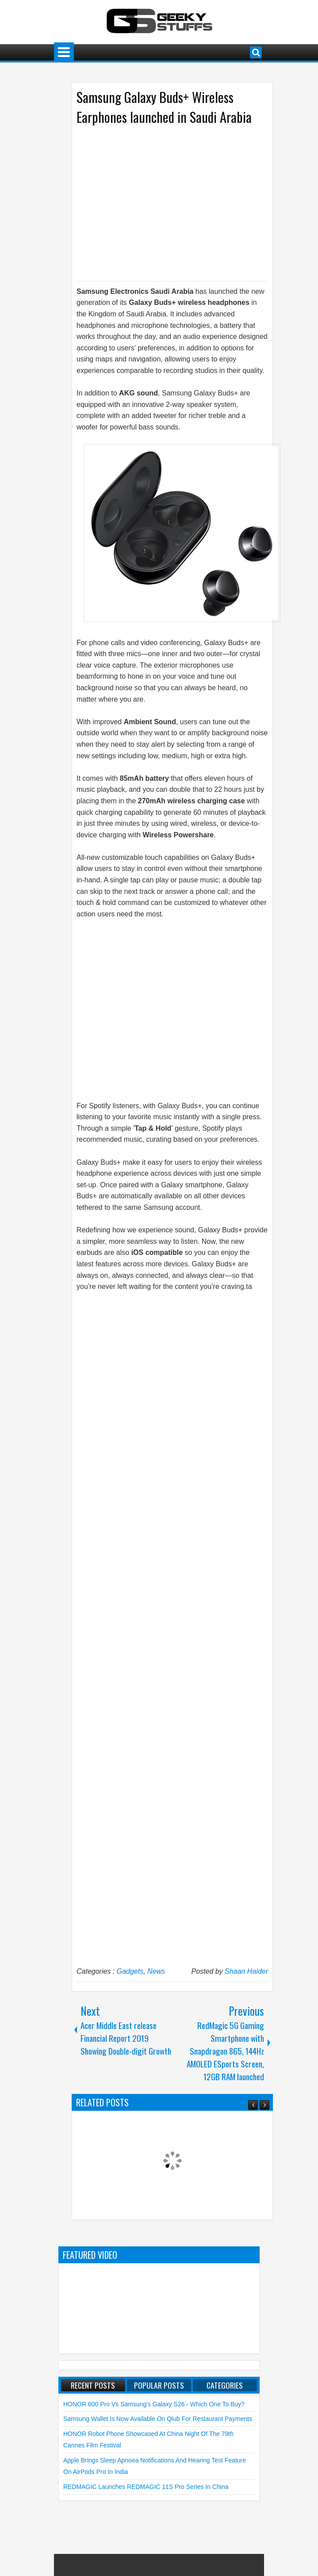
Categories (225, 2385)
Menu (64, 52)
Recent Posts (93, 2385)
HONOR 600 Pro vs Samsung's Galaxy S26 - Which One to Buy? (154, 2404)
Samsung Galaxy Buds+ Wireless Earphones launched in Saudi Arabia (164, 107)
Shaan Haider (246, 1971)
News (156, 1971)
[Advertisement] (163, 202)
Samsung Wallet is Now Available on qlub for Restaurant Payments (157, 2418)
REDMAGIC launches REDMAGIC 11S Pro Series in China (145, 2486)
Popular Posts (159, 2385)
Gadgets (130, 1971)
